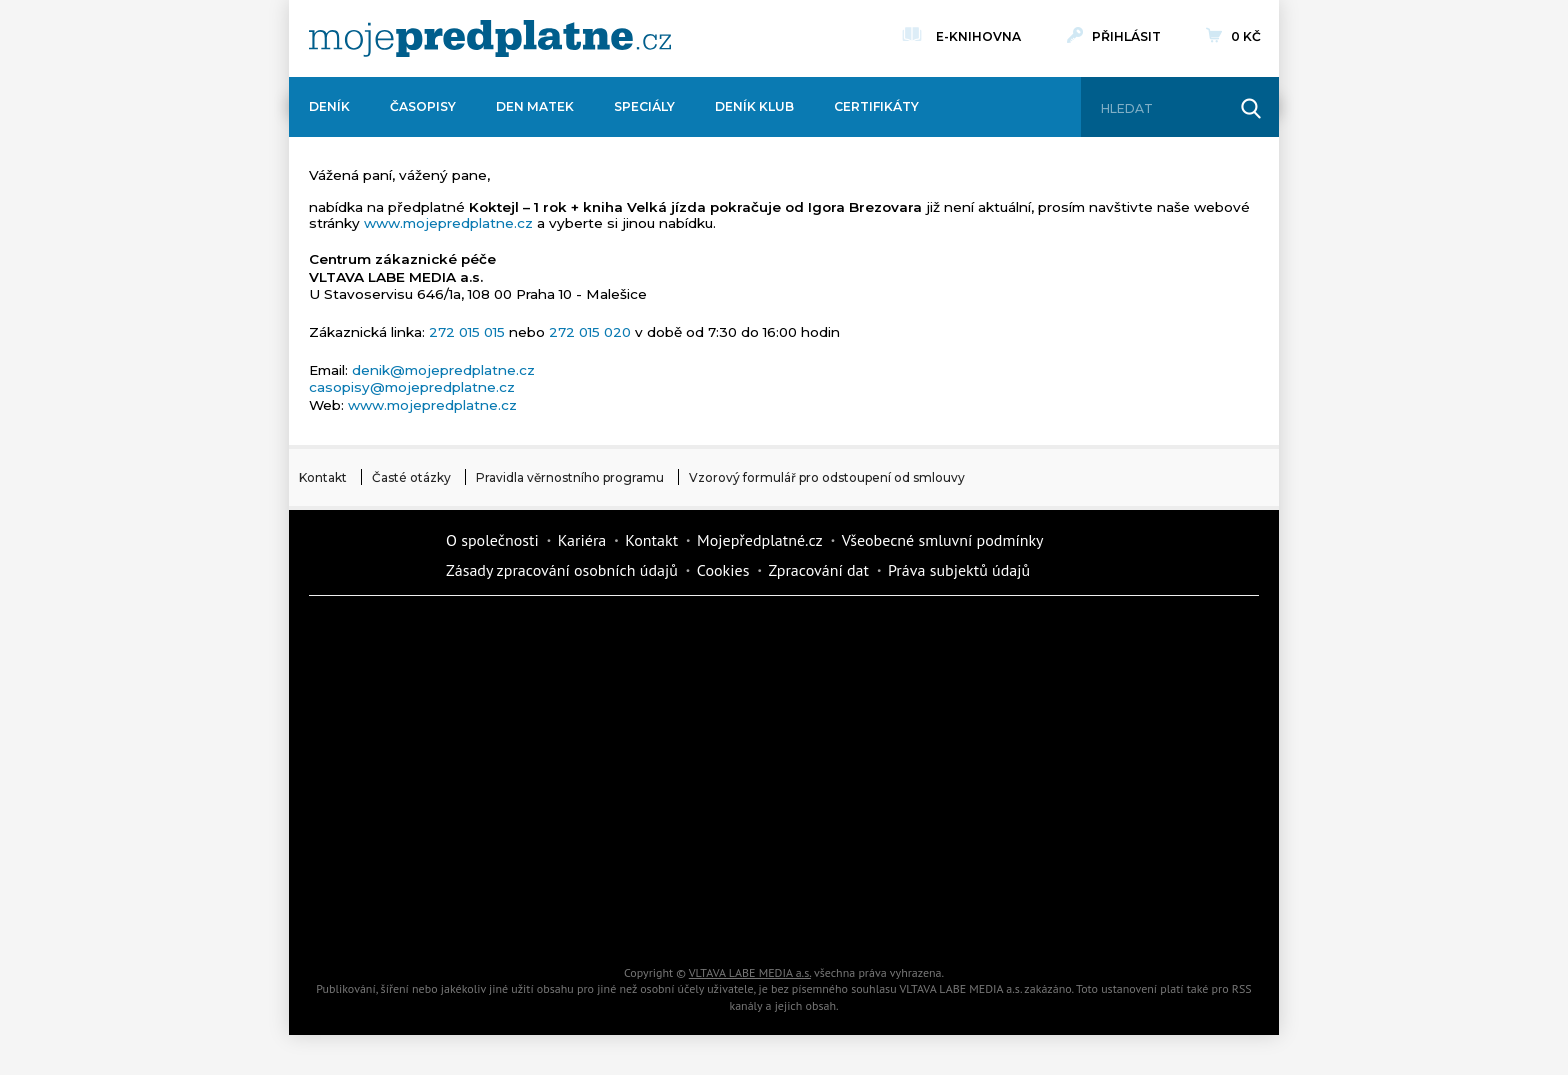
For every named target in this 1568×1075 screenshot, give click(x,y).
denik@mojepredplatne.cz (443, 370)
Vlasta (384, 776)
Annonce (724, 776)
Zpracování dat (818, 570)
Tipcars (1064, 706)
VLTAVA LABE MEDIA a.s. (750, 972)
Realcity (554, 706)
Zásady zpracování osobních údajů (562, 570)
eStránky (1064, 776)
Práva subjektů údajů (959, 570)
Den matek (535, 106)
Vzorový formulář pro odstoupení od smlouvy (827, 477)
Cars (384, 846)
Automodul (384, 916)
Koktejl (894, 916)
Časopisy (423, 106)
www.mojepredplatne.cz (448, 223)
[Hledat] (1162, 109)
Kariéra (582, 540)
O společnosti (492, 540)
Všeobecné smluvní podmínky (943, 540)
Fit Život (724, 636)
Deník (329, 106)
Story (894, 776)
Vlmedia (369, 554)
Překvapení (724, 846)
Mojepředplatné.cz (760, 540)
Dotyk (554, 636)
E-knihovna (978, 34)
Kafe (724, 706)
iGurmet (554, 846)
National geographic (894, 846)
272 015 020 (590, 332)
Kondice (384, 706)
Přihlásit (1126, 36)
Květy (554, 776)
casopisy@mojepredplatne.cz (412, 387)
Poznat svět (554, 916)
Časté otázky (411, 477)
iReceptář (894, 706)
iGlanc (724, 916)
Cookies (723, 570)
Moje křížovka (894, 636)
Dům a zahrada (1064, 636)
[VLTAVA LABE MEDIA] (490, 38)
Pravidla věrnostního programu (570, 477)
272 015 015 (467, 332)
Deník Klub (754, 106)
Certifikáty (876, 106)
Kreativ (1064, 846)
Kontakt (323, 477)
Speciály (644, 106)
